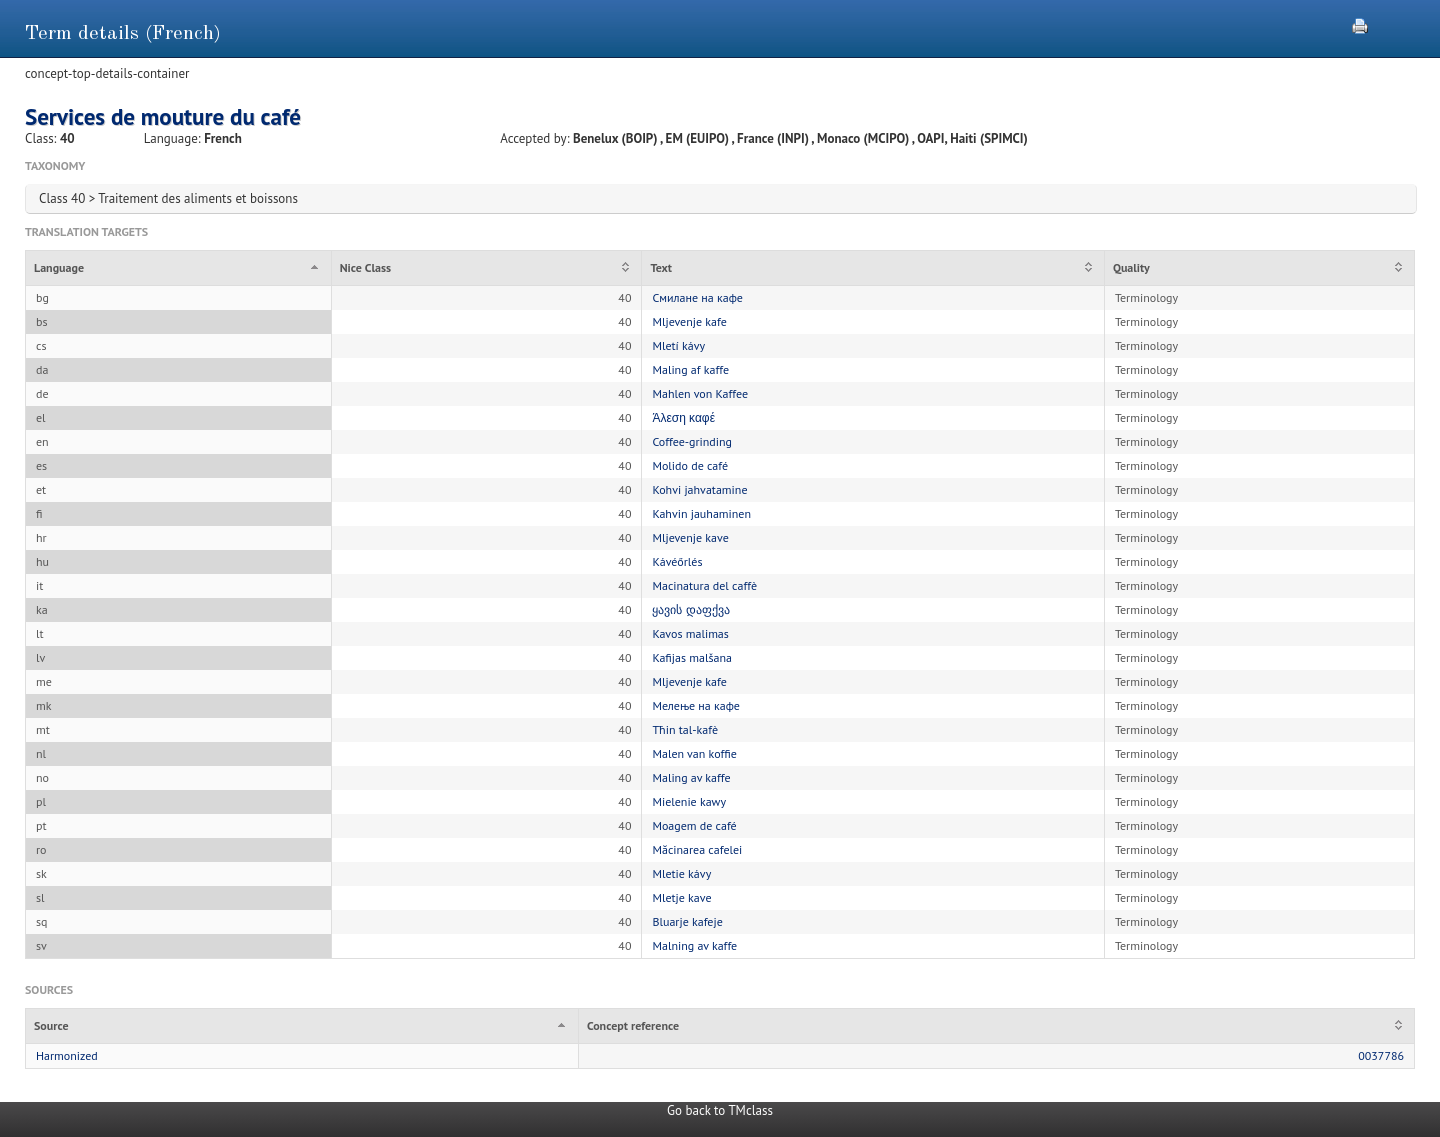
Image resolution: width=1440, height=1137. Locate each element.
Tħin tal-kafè (685, 729)
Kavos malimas (690, 633)
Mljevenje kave (690, 537)
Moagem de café (694, 825)
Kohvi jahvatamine (699, 489)
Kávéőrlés (677, 561)
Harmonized (67, 1055)
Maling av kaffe (691, 777)
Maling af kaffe (690, 369)
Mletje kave (681, 897)
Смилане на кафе (697, 297)
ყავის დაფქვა (690, 609)
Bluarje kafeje (687, 921)
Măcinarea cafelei (697, 849)
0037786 (1381, 1055)
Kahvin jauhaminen (701, 513)
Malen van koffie (694, 753)
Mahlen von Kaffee (700, 393)
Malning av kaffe (694, 945)
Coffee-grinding (692, 441)
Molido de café (690, 465)
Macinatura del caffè (704, 585)
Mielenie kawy (689, 801)
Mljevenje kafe (689, 321)
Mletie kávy (681, 873)
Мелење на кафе (695, 705)
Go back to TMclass (720, 1110)
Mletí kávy (678, 345)
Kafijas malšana (692, 657)
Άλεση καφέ (683, 417)
